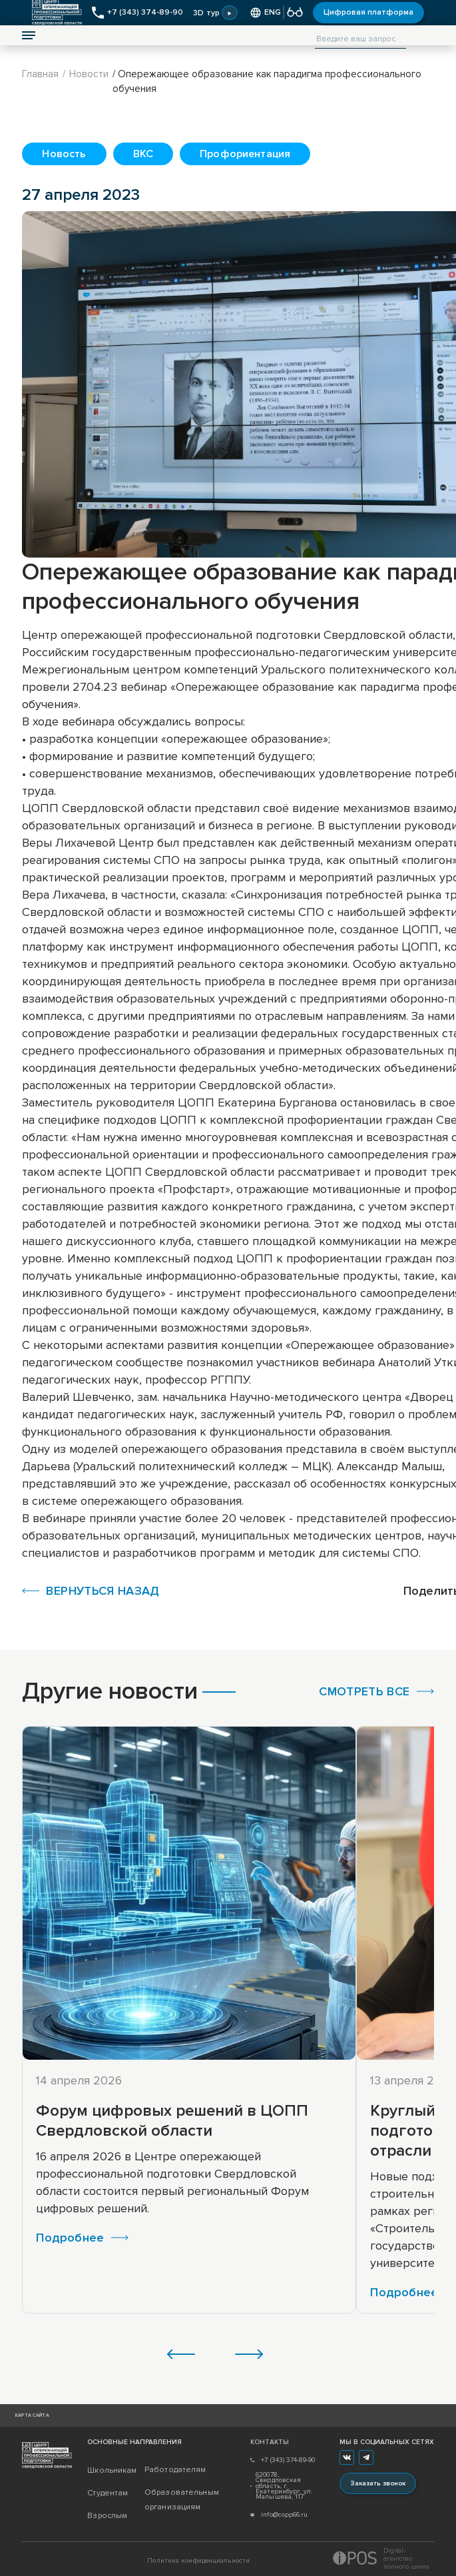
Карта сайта (32, 2415)
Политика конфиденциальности (198, 2561)
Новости (89, 74)
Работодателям (173, 2470)
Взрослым (107, 2516)
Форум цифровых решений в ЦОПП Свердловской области (172, 2120)
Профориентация (245, 154)
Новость (64, 154)
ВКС (143, 154)
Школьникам (111, 2470)
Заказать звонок (377, 2483)
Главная (40, 74)
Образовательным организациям (173, 2499)
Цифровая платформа (368, 12)
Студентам (107, 2493)
